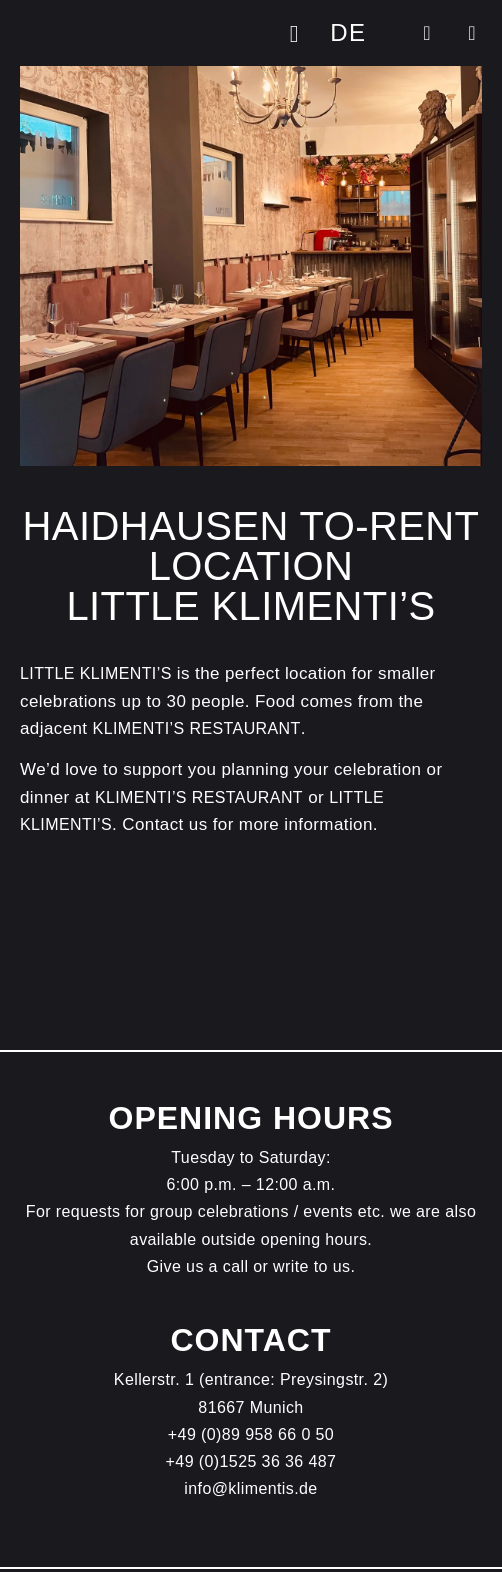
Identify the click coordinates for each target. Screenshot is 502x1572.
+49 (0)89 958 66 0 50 (251, 1434)
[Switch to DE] (348, 33)
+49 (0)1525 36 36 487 (251, 1461)
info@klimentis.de (250, 1488)
